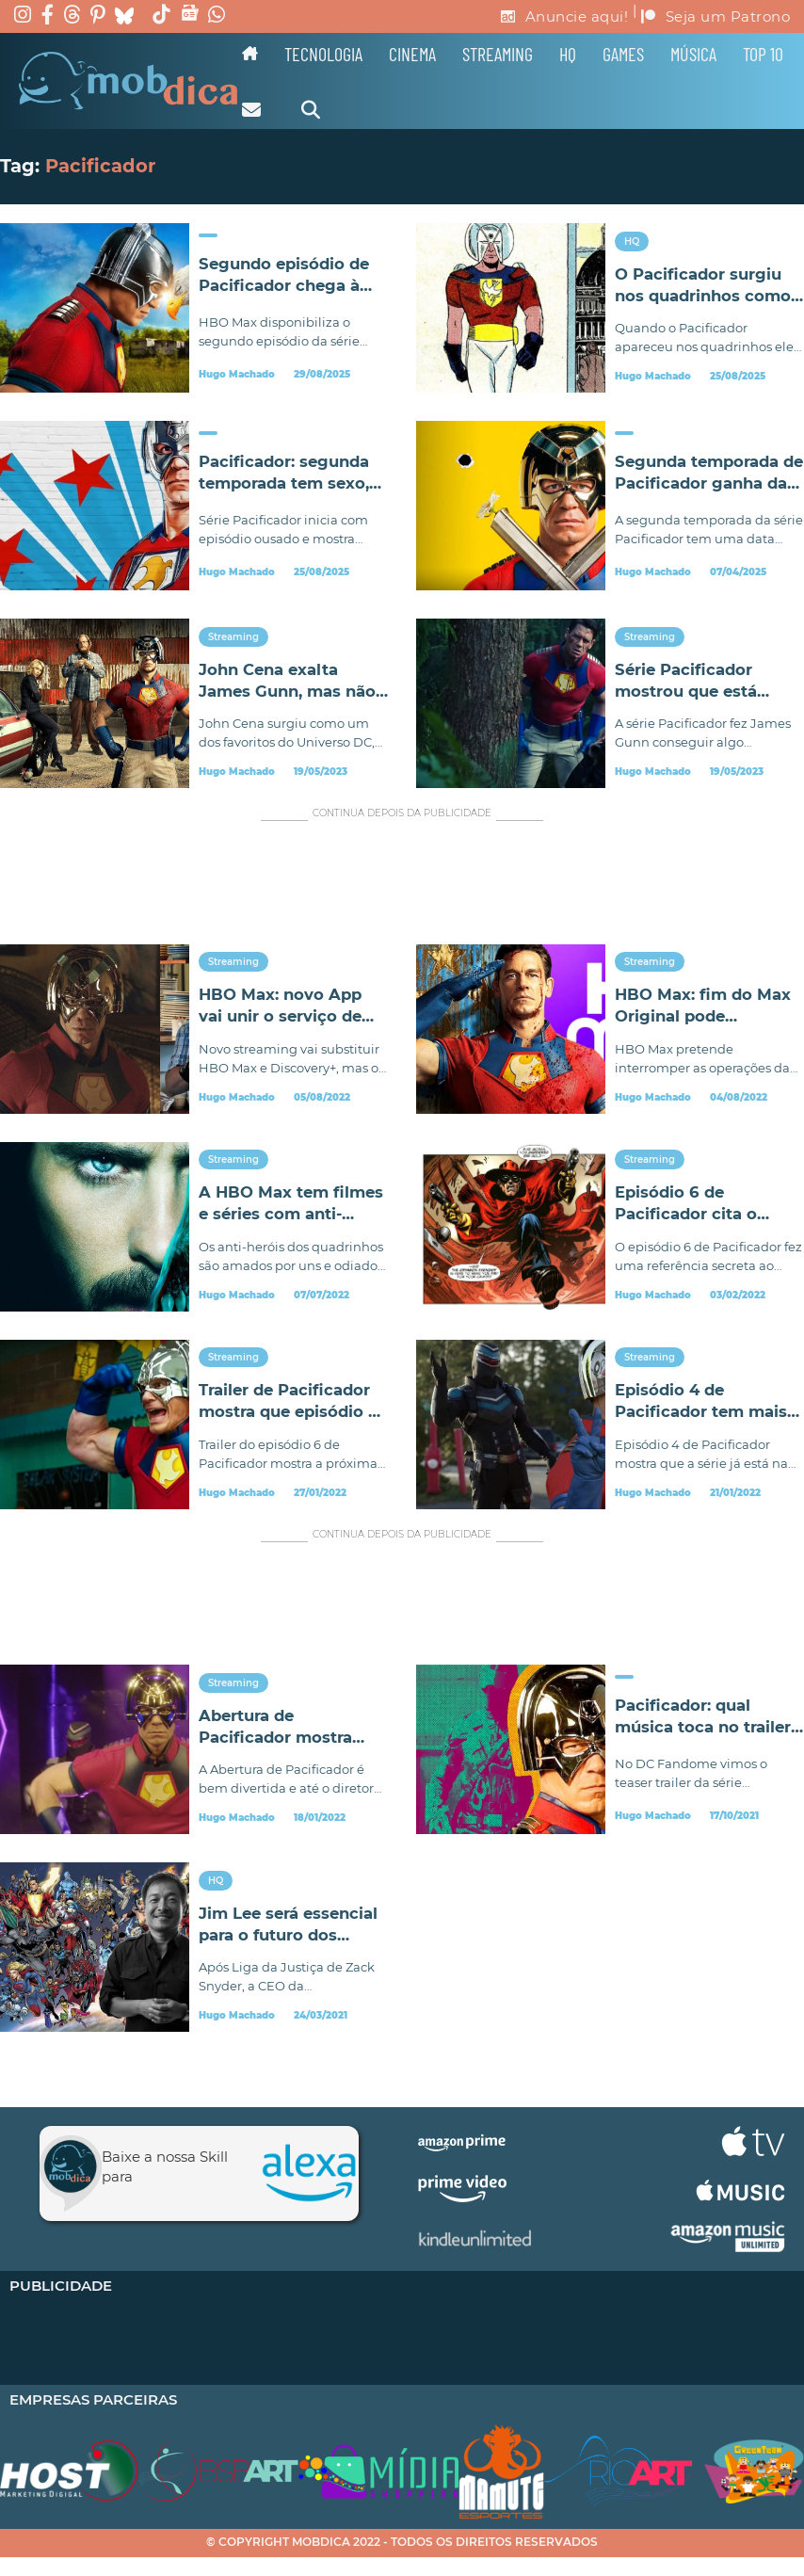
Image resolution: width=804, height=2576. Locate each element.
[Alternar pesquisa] (310, 110)
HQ (567, 53)
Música (693, 53)
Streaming (497, 53)
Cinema (412, 53)
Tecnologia (323, 53)
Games (623, 53)
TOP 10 (763, 53)
